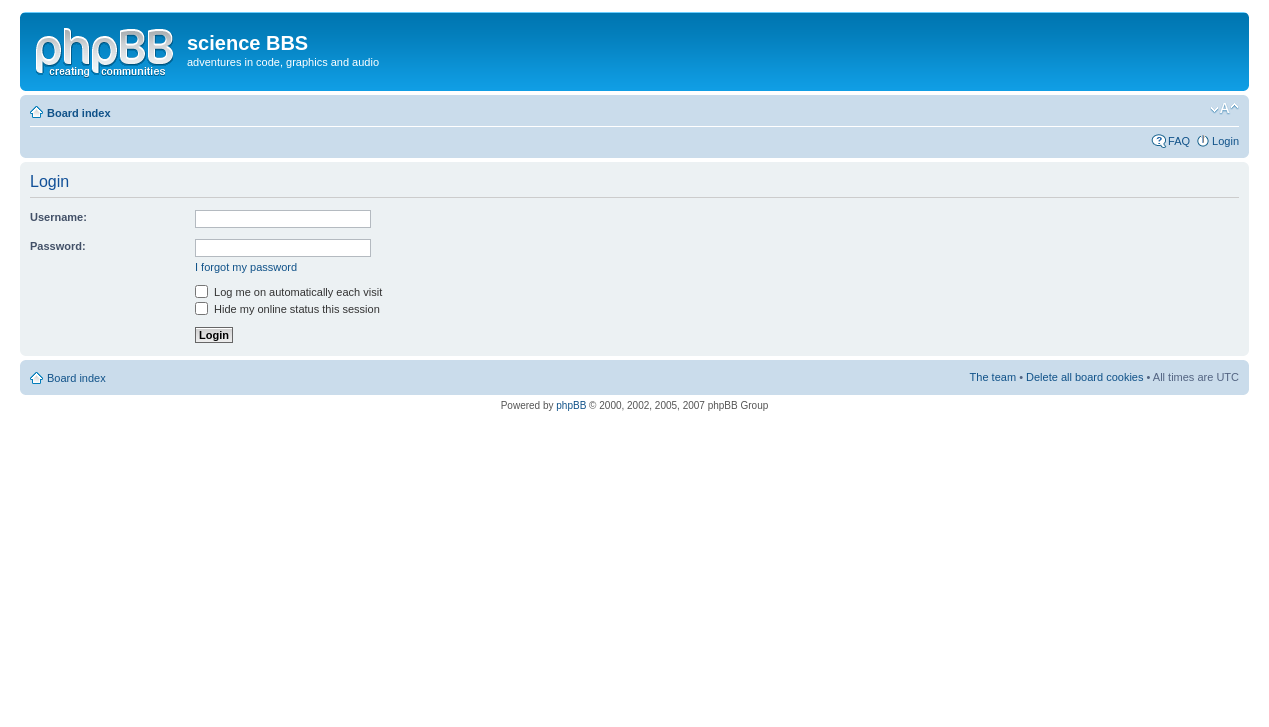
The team (993, 377)
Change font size (1224, 109)
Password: (58, 246)
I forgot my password (246, 267)
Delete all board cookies (1084, 377)
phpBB (571, 405)
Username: (58, 217)
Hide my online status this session (287, 309)
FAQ (1179, 141)
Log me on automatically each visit (288, 292)
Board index (79, 113)
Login (1225, 141)
